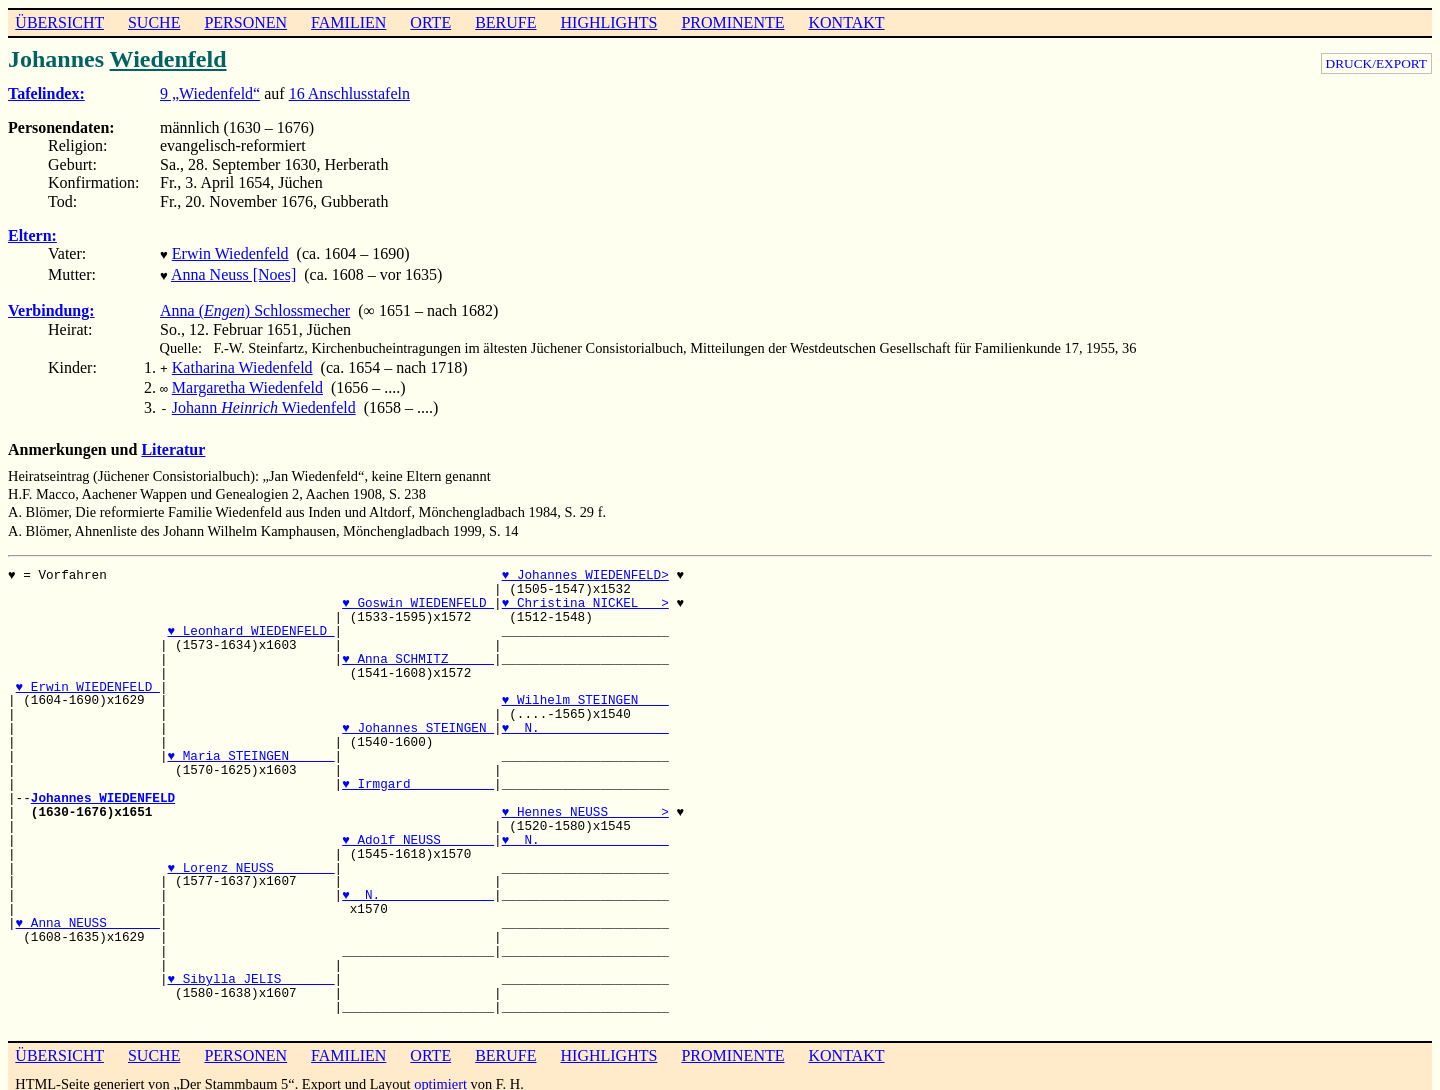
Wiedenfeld (168, 59)
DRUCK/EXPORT (1376, 63)
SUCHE (154, 22)
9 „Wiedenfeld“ (210, 93)
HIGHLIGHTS (609, 22)
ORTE (430, 22)
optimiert (440, 1074)
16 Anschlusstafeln (349, 93)
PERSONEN (245, 22)
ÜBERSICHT (59, 22)
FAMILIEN (348, 22)
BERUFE (505, 22)
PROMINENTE (732, 22)
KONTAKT (846, 22)
